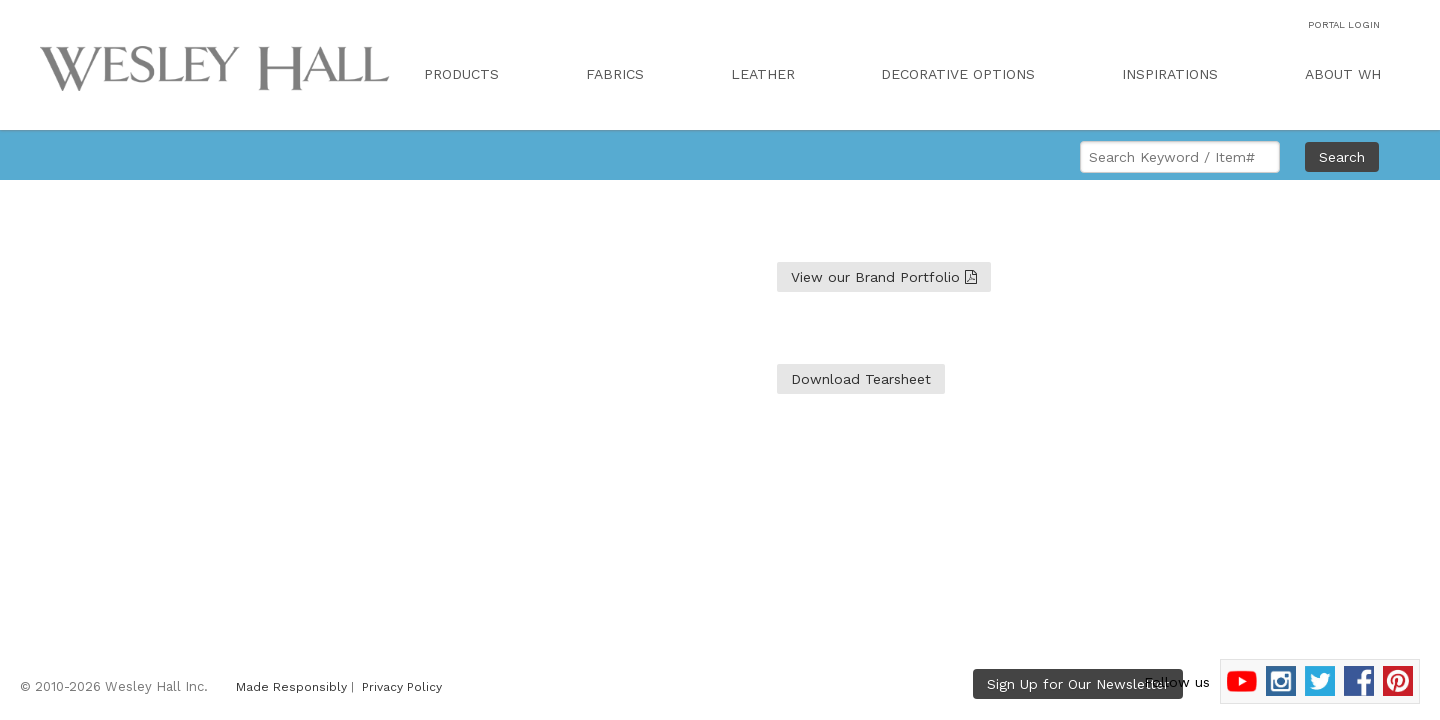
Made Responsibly (291, 687)
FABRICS (615, 74)
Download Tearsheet (861, 379)
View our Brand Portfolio (884, 277)
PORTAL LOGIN (1344, 24)
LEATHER (763, 74)
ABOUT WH (1343, 74)
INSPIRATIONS (1170, 74)
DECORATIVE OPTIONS (958, 74)
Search (1342, 157)
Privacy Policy (402, 687)
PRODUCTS (461, 74)
